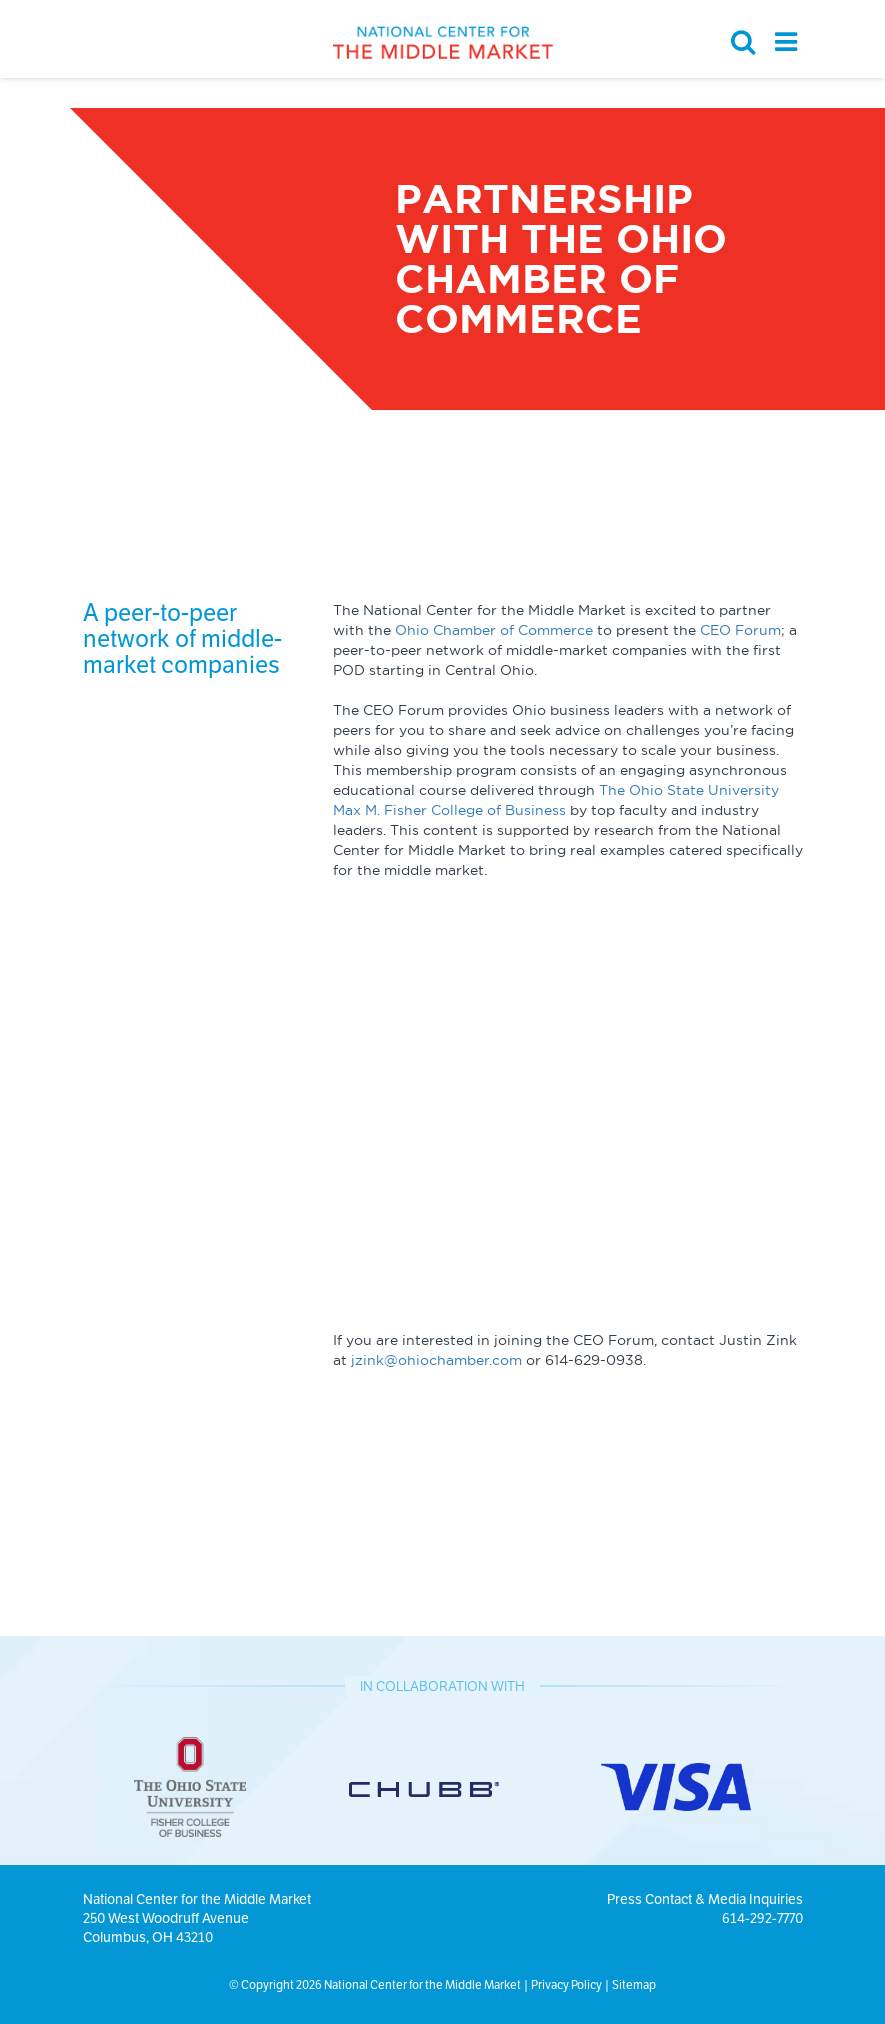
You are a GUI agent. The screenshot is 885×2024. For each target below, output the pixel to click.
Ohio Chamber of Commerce (494, 630)
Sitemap (634, 1984)
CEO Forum (740, 630)
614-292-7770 (762, 1918)
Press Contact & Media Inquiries (705, 1899)
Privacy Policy (566, 1984)
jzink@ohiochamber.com (436, 1360)
